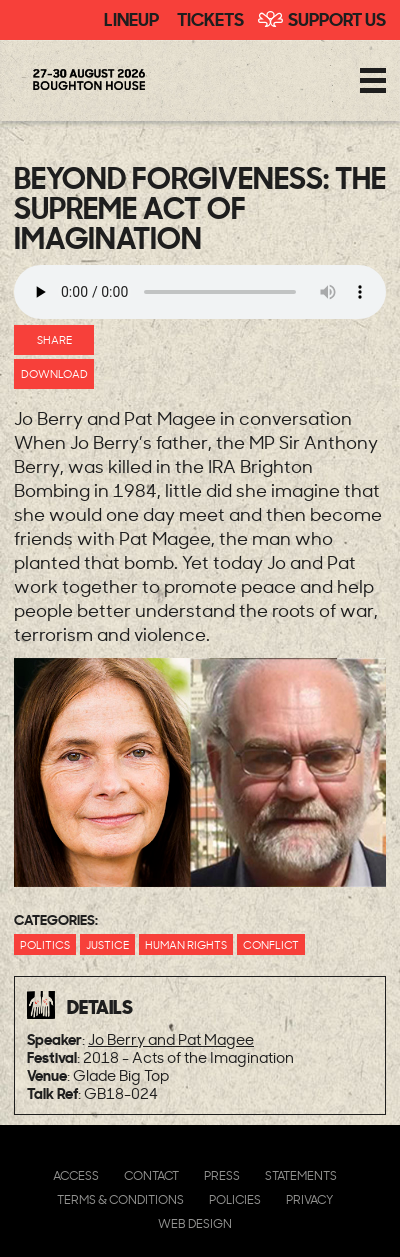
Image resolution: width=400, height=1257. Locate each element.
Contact (151, 1175)
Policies (235, 1199)
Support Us (337, 18)
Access (76, 1175)
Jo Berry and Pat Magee (171, 1039)
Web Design (195, 1223)
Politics (45, 944)
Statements (301, 1175)
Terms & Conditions (120, 1199)
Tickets (210, 18)
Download (54, 373)
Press (222, 1175)
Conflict (271, 944)
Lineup (131, 18)
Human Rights (186, 944)
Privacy (309, 1199)
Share (54, 339)
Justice (107, 944)
